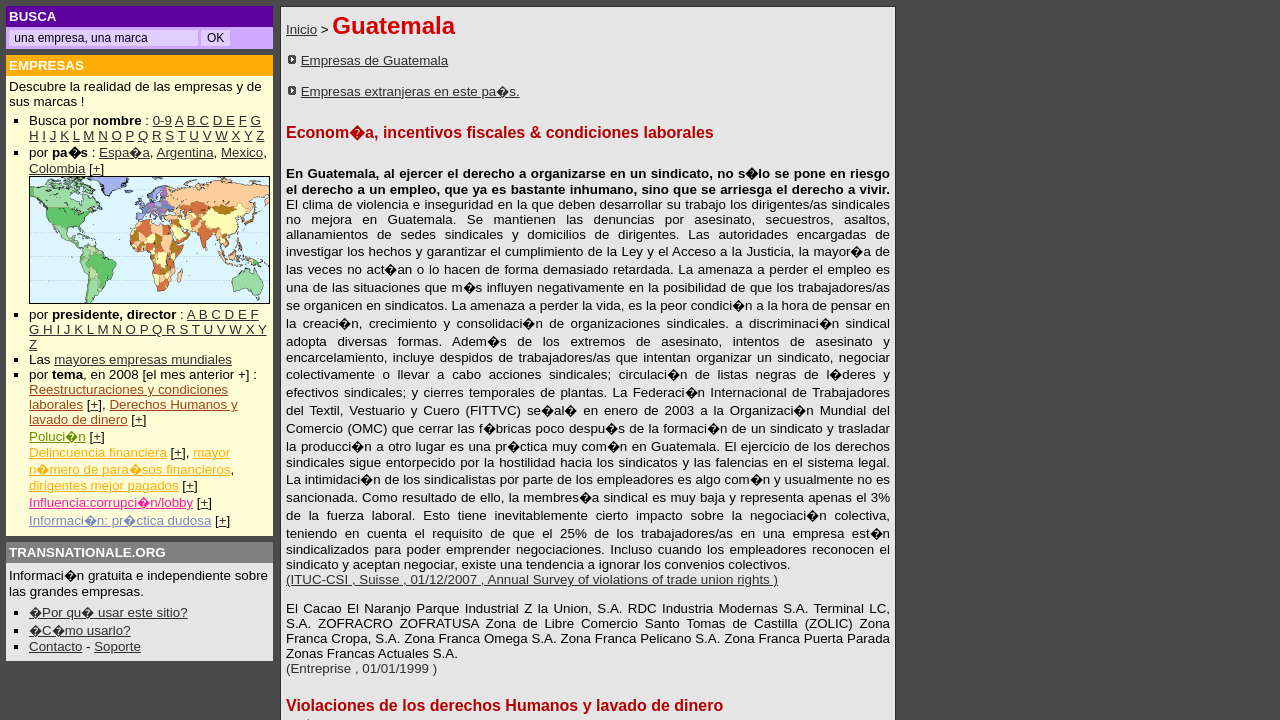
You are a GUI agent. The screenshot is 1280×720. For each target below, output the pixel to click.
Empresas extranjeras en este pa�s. (410, 91)
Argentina (185, 152)
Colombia (57, 168)
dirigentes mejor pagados (104, 485)
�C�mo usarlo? (80, 630)
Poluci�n (57, 436)
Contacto (55, 646)
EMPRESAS (46, 65)
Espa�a (124, 152)
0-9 (162, 120)
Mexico (242, 152)
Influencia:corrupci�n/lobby (111, 502)
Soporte (117, 646)
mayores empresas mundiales (143, 359)
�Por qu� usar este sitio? (108, 612)
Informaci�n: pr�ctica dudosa (120, 520)
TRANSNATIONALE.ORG (87, 552)
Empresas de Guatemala (374, 60)
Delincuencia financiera (98, 452)
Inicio (301, 29)
